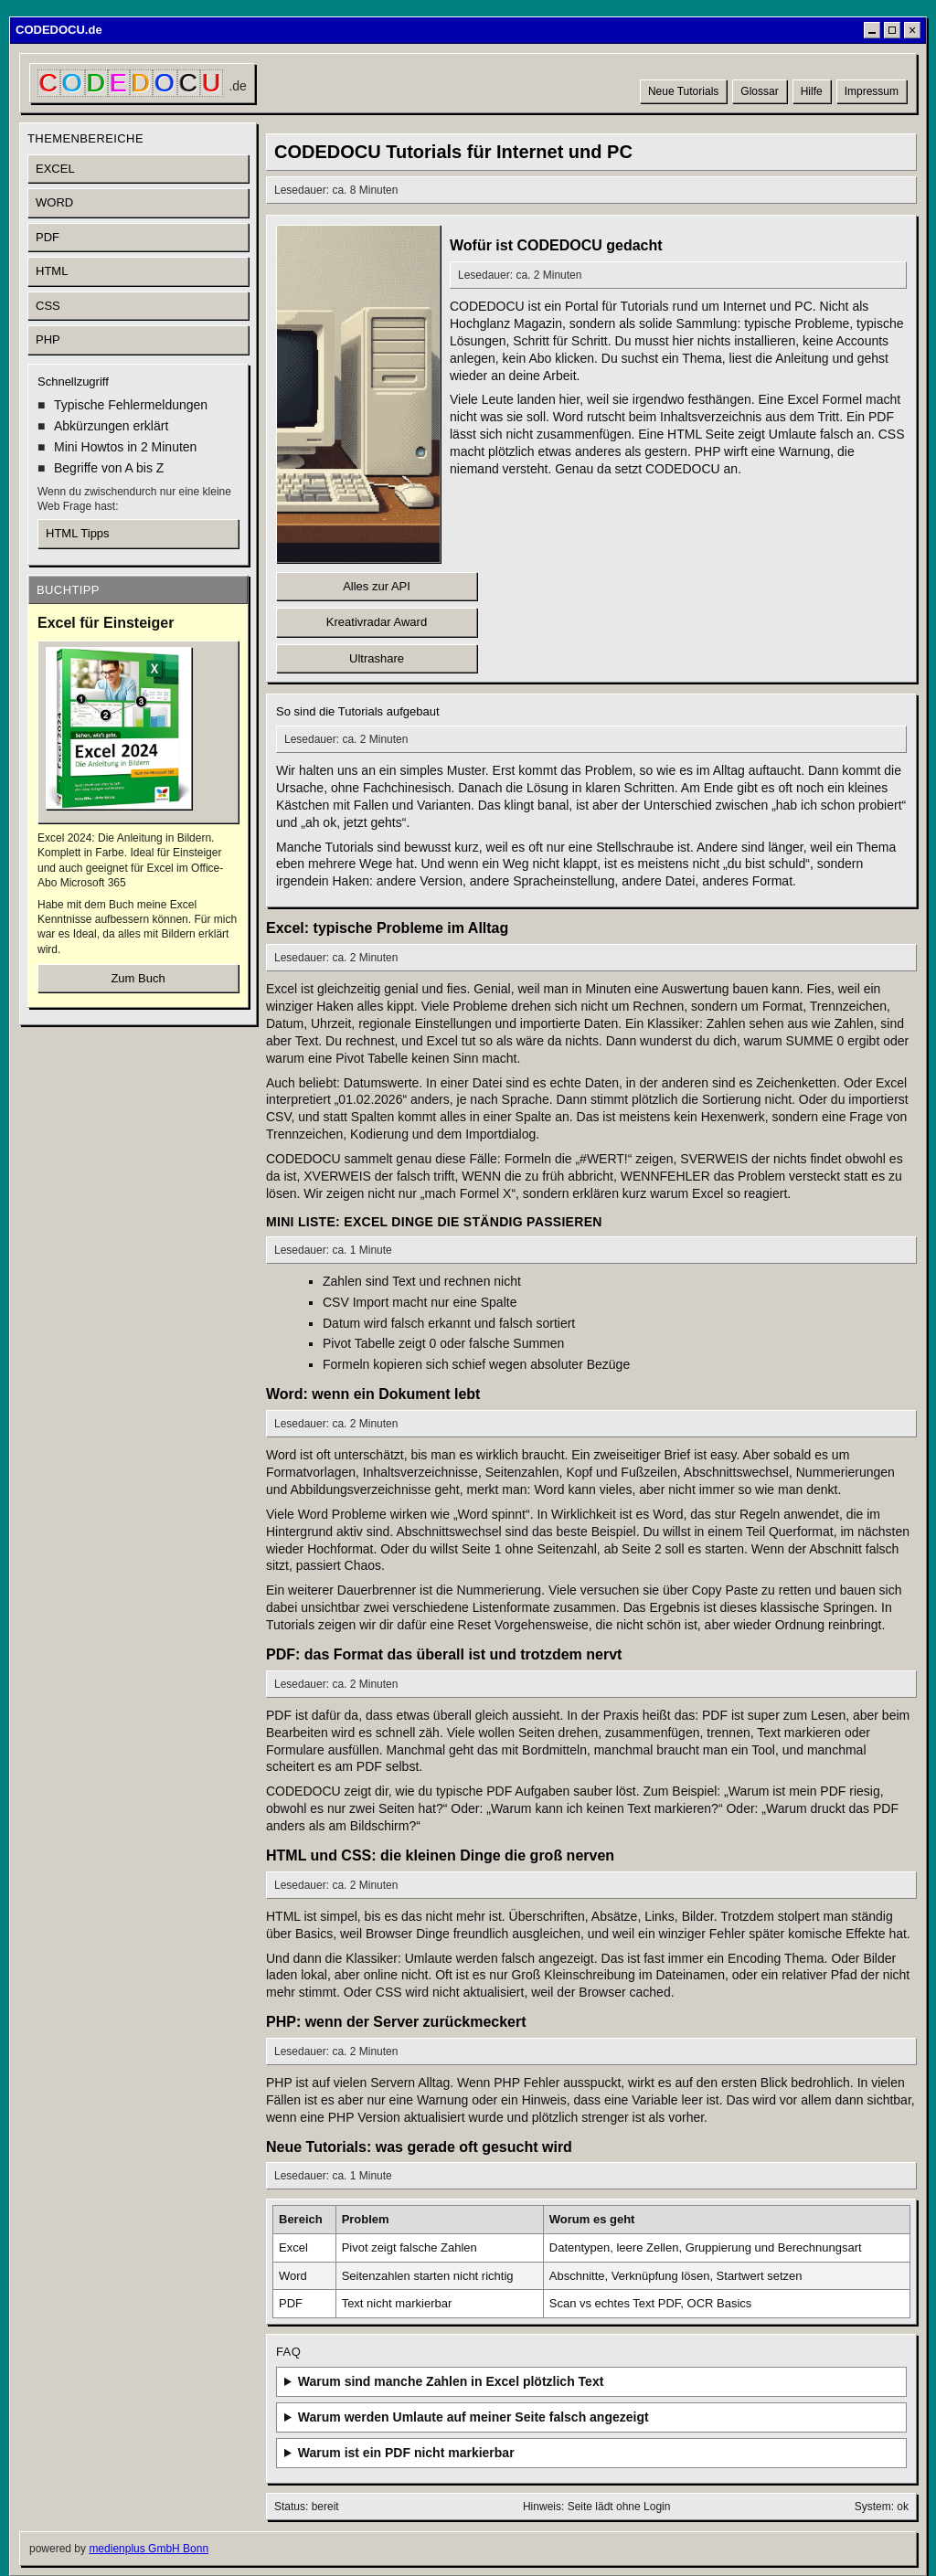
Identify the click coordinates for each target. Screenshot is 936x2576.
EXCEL (55, 168)
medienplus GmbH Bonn (148, 2548)
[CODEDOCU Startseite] (142, 83)
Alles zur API (376, 586)
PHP (48, 339)
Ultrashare (376, 658)
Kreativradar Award (376, 622)
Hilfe (812, 91)
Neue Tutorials (683, 91)
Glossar (759, 91)
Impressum (872, 91)
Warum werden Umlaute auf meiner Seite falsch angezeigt (473, 2417)
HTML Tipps (78, 533)
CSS (48, 306)
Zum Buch (138, 978)
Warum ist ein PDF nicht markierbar (406, 2452)
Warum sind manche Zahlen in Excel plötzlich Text (451, 2381)
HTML (52, 271)
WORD (54, 202)
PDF (47, 237)
